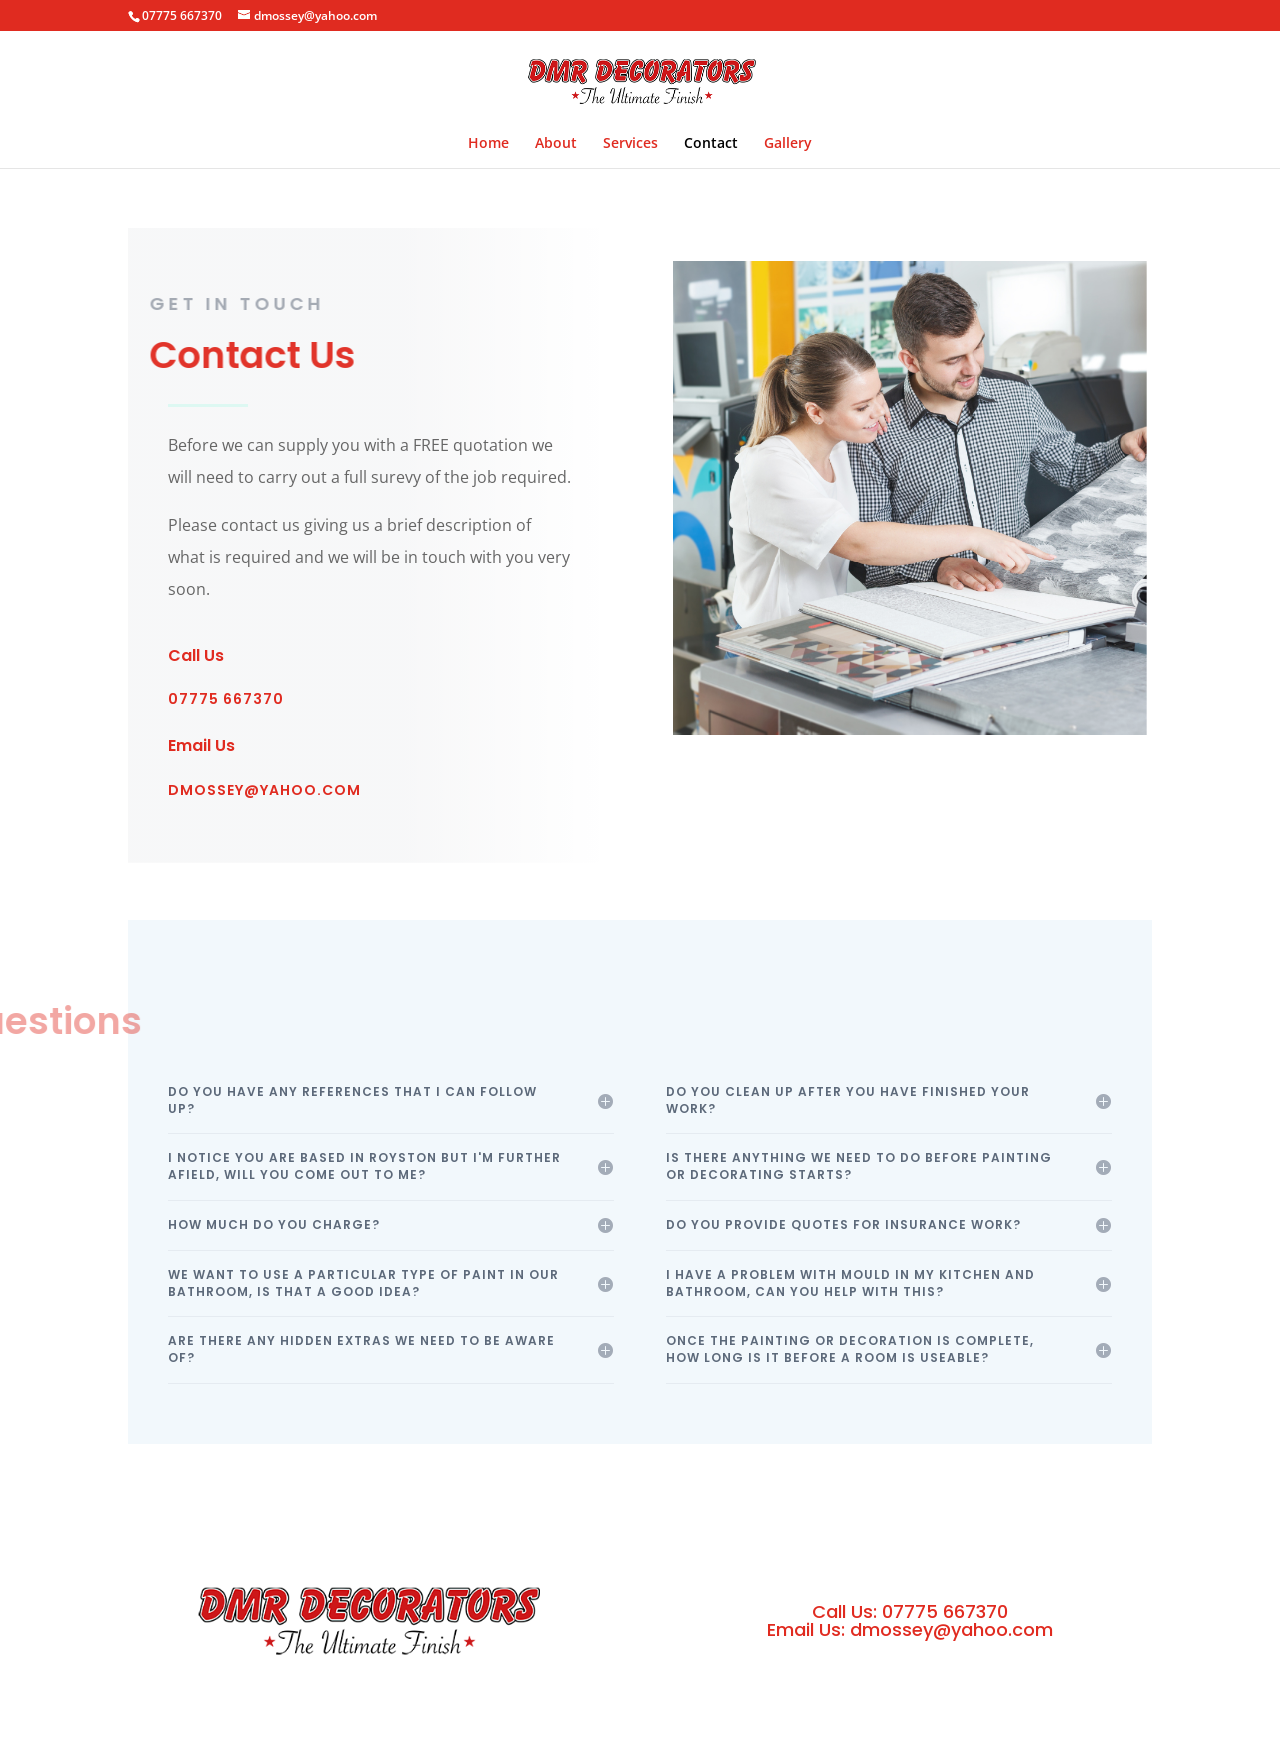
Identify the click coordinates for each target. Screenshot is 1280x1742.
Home (488, 144)
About (556, 144)
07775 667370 (226, 699)
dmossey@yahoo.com (264, 790)
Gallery (788, 144)
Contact (711, 144)
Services (630, 144)
